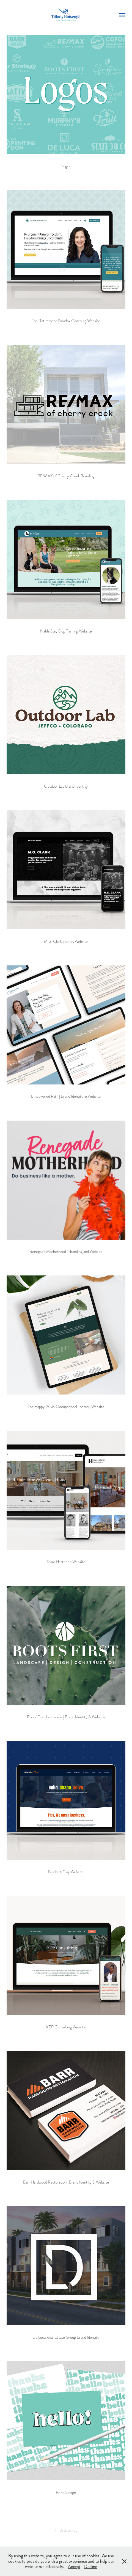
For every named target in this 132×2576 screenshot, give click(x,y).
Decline (90, 2566)
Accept (74, 2566)
